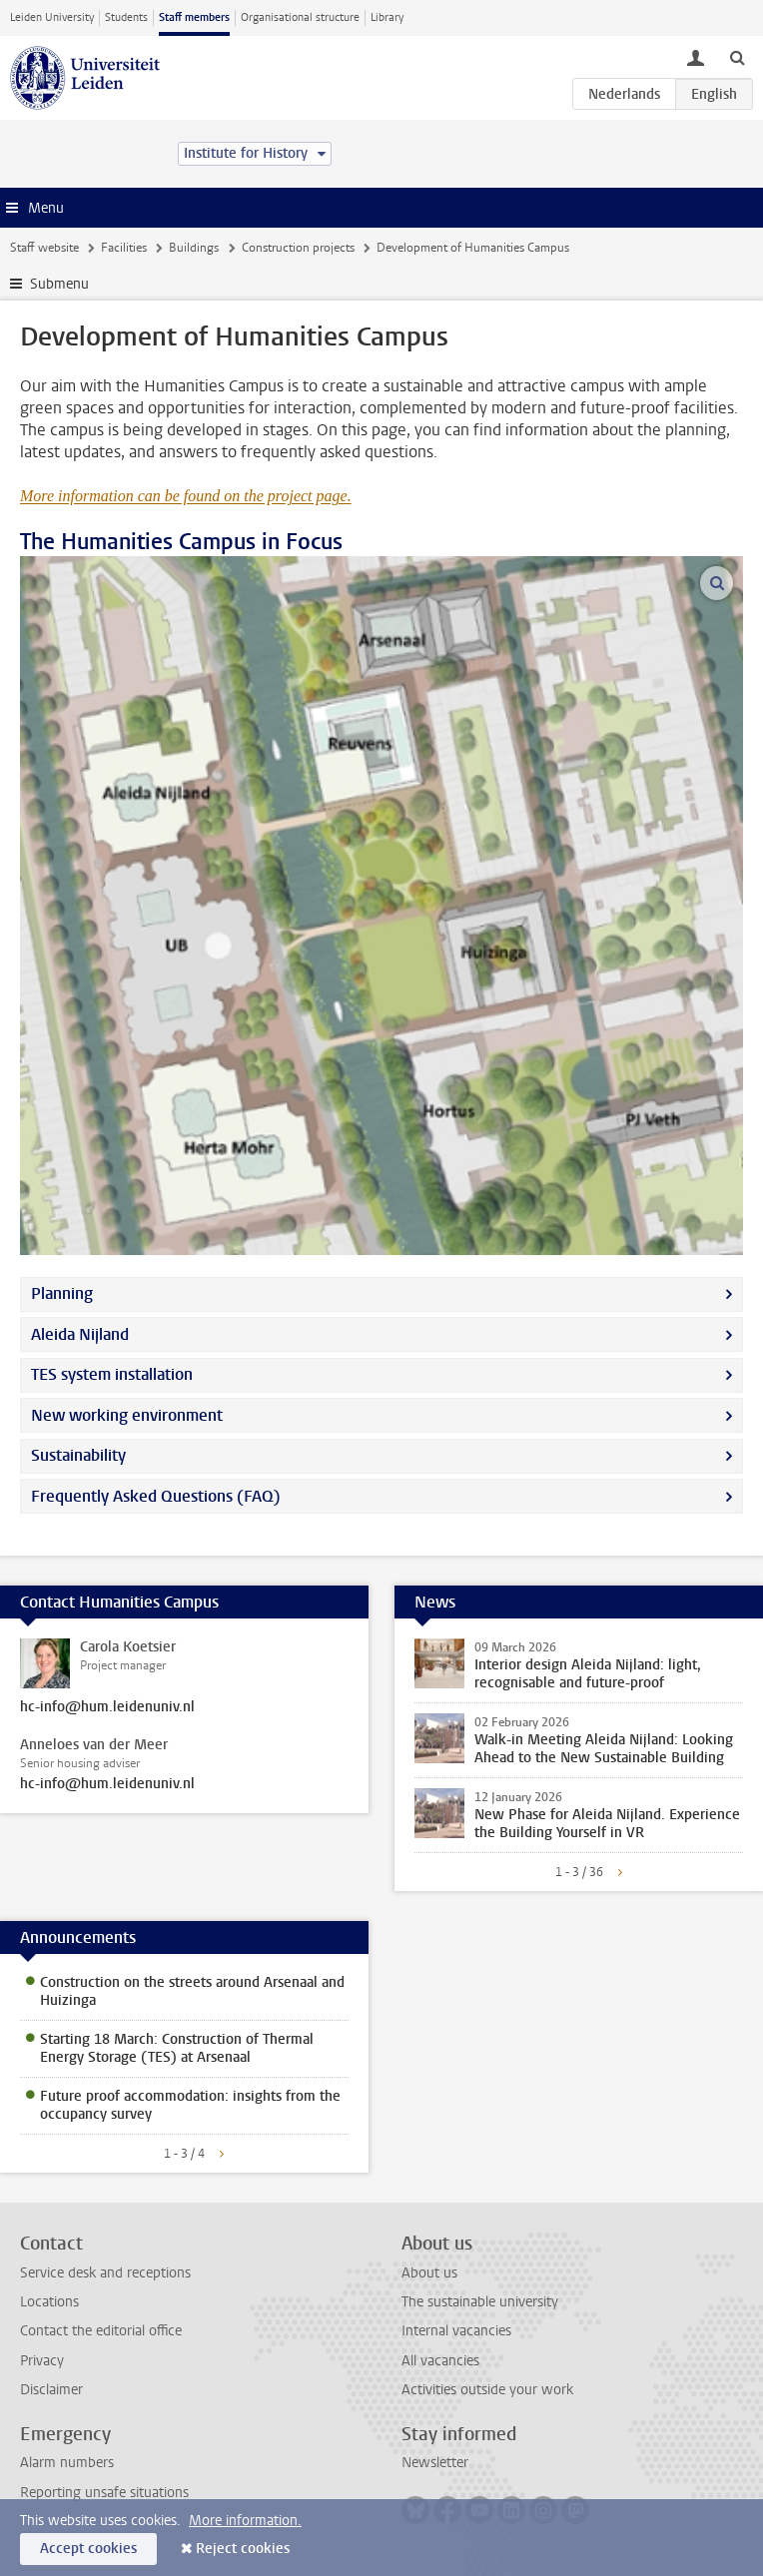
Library (387, 17)
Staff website (44, 248)
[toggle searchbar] (737, 57)
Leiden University (52, 17)
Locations (49, 2301)
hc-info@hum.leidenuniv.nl (107, 1707)
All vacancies (440, 2360)
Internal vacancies (456, 2330)
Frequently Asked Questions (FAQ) (156, 1496)
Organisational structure (300, 17)
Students (126, 17)
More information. (245, 2520)
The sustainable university (479, 2301)
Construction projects (298, 248)
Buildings (194, 248)
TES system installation (112, 1374)
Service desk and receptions (105, 2272)
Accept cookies (88, 2548)
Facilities (124, 248)
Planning (62, 1293)
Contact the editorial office (101, 2330)
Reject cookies (243, 2548)
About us (429, 2272)
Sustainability (78, 1455)
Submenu (59, 284)
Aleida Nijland (80, 1334)
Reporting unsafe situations (104, 2492)
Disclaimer (51, 2389)
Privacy (42, 2360)
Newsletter (434, 2462)
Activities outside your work (487, 2389)
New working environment (127, 1415)
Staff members (194, 17)
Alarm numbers (67, 2462)
